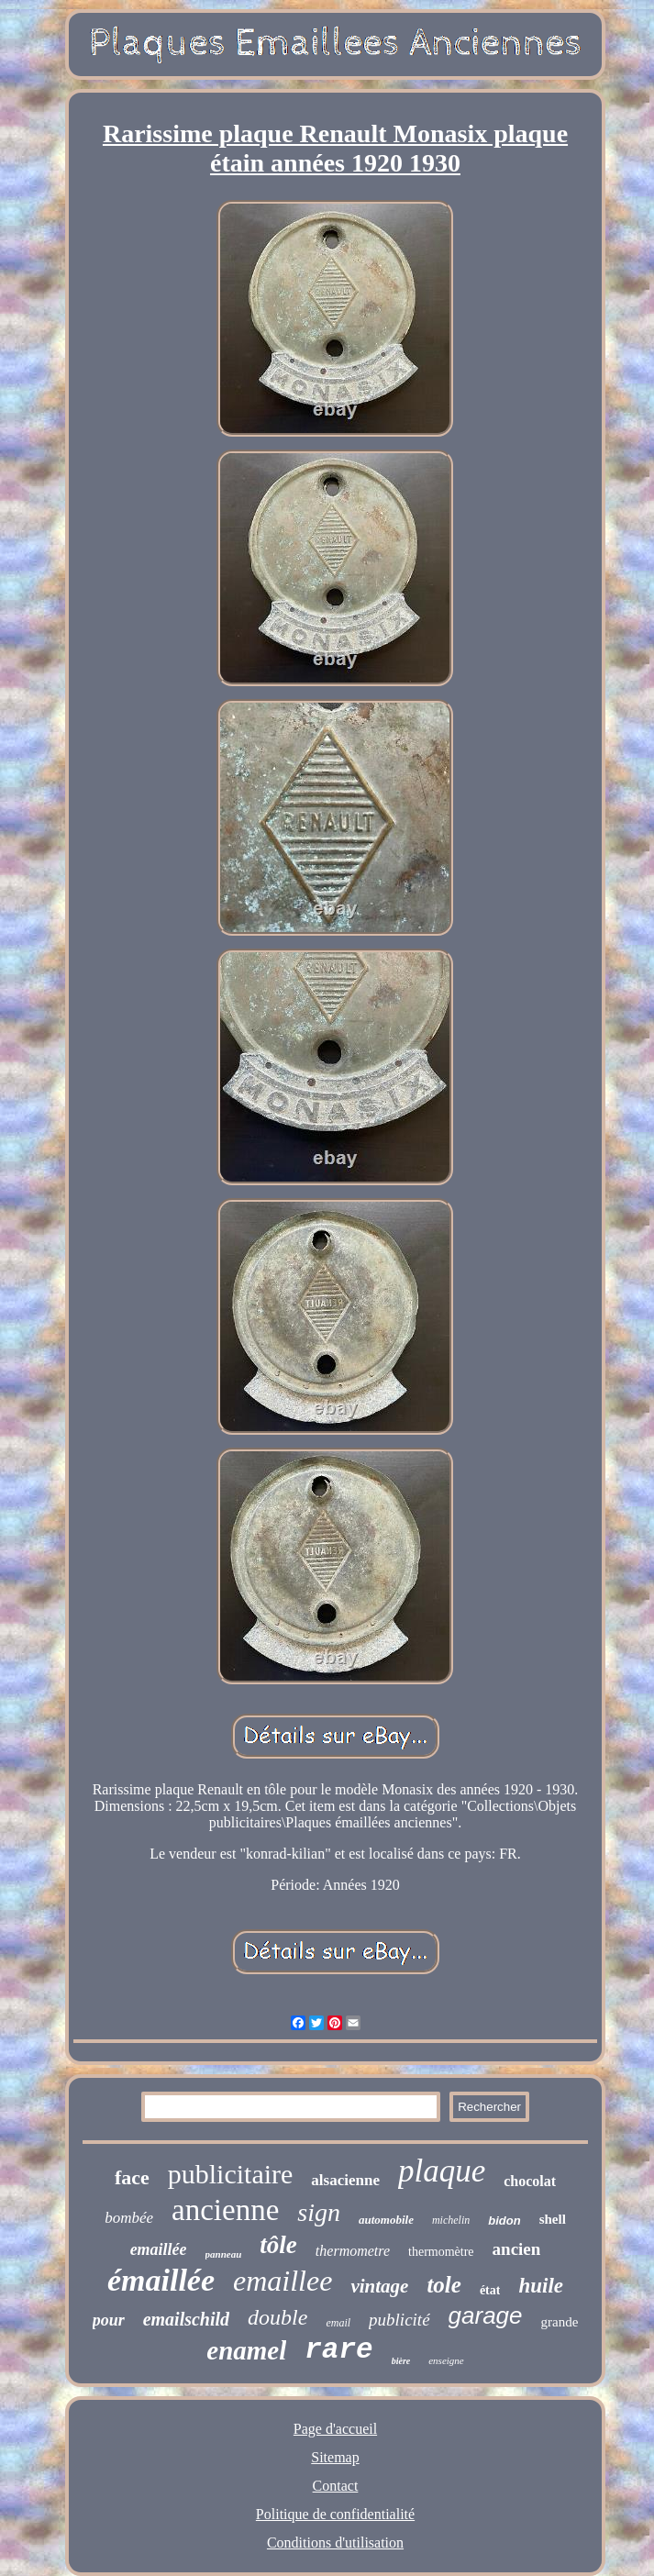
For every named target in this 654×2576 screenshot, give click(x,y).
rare (338, 2350)
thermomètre (441, 2252)
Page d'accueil (335, 2429)
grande (560, 2322)
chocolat (530, 2181)
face (132, 2177)
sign (318, 2212)
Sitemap (335, 2457)
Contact (336, 2485)
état (490, 2290)
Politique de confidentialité (335, 2514)
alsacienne (345, 2180)
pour (109, 2320)
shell (552, 2219)
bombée (129, 2217)
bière (401, 2361)
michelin (451, 2220)
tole (444, 2284)
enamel (246, 2350)
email (338, 2322)
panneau (223, 2254)
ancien (517, 2249)
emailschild (186, 2319)
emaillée (158, 2249)
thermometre (353, 2251)
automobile (386, 2219)
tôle (278, 2245)
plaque (441, 2171)
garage (486, 2315)
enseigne (445, 2360)
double (277, 2317)
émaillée (161, 2280)
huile (540, 2285)
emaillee (282, 2280)
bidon (504, 2220)
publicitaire (231, 2174)
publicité (399, 2319)
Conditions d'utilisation (335, 2542)
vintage (379, 2286)
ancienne (225, 2209)
